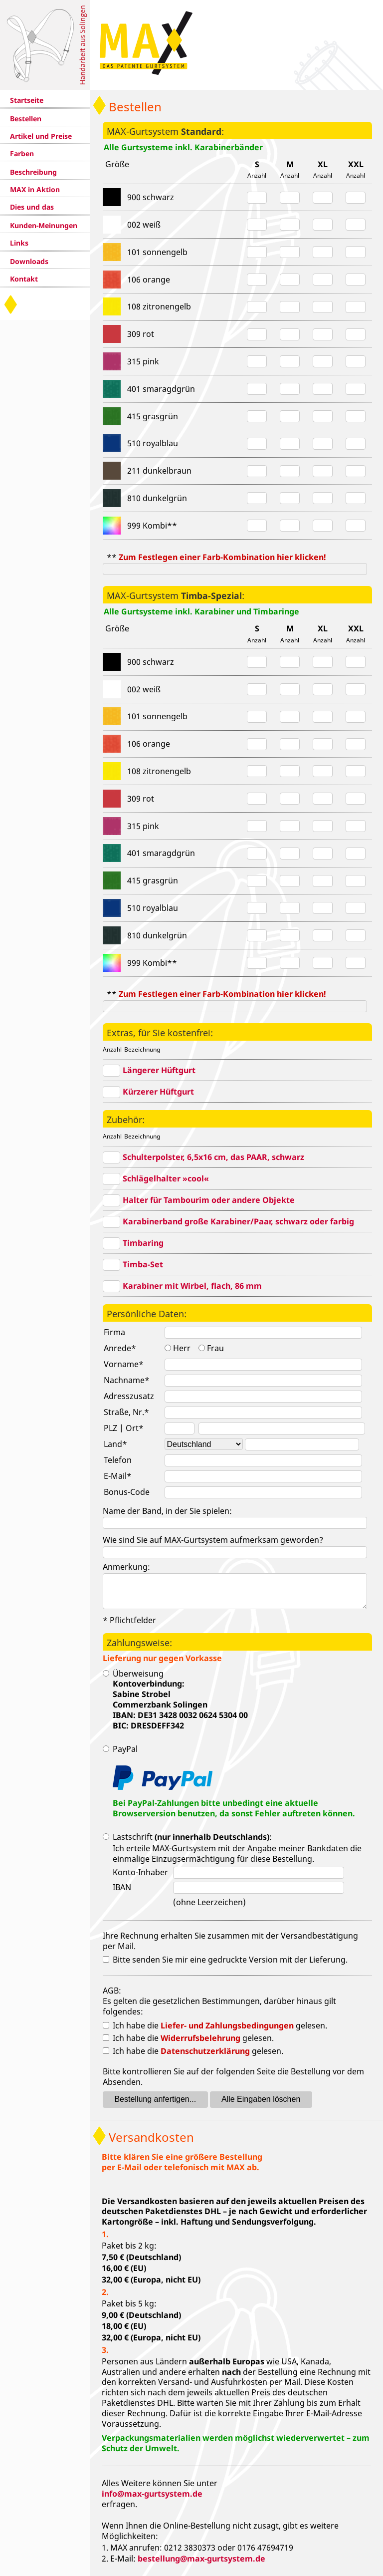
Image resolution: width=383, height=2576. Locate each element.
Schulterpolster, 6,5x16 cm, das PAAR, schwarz (213, 1156)
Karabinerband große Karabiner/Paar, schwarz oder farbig (238, 1221)
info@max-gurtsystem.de (152, 2493)
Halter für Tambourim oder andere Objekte (209, 1199)
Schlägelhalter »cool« (166, 1178)
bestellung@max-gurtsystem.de (201, 2558)
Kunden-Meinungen (43, 225)
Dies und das (32, 207)
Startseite (26, 100)
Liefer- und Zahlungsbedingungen (227, 2025)
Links (19, 243)
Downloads (29, 261)
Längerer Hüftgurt (159, 1070)
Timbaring (143, 1242)
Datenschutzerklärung (205, 2050)
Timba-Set (143, 1264)
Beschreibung (33, 172)
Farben (22, 153)
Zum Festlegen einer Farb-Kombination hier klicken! (222, 557)
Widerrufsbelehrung (200, 2037)
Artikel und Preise (41, 136)
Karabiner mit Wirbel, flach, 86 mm (192, 1285)
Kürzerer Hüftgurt (158, 1091)
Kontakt (24, 279)
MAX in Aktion (35, 189)
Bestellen (25, 118)
